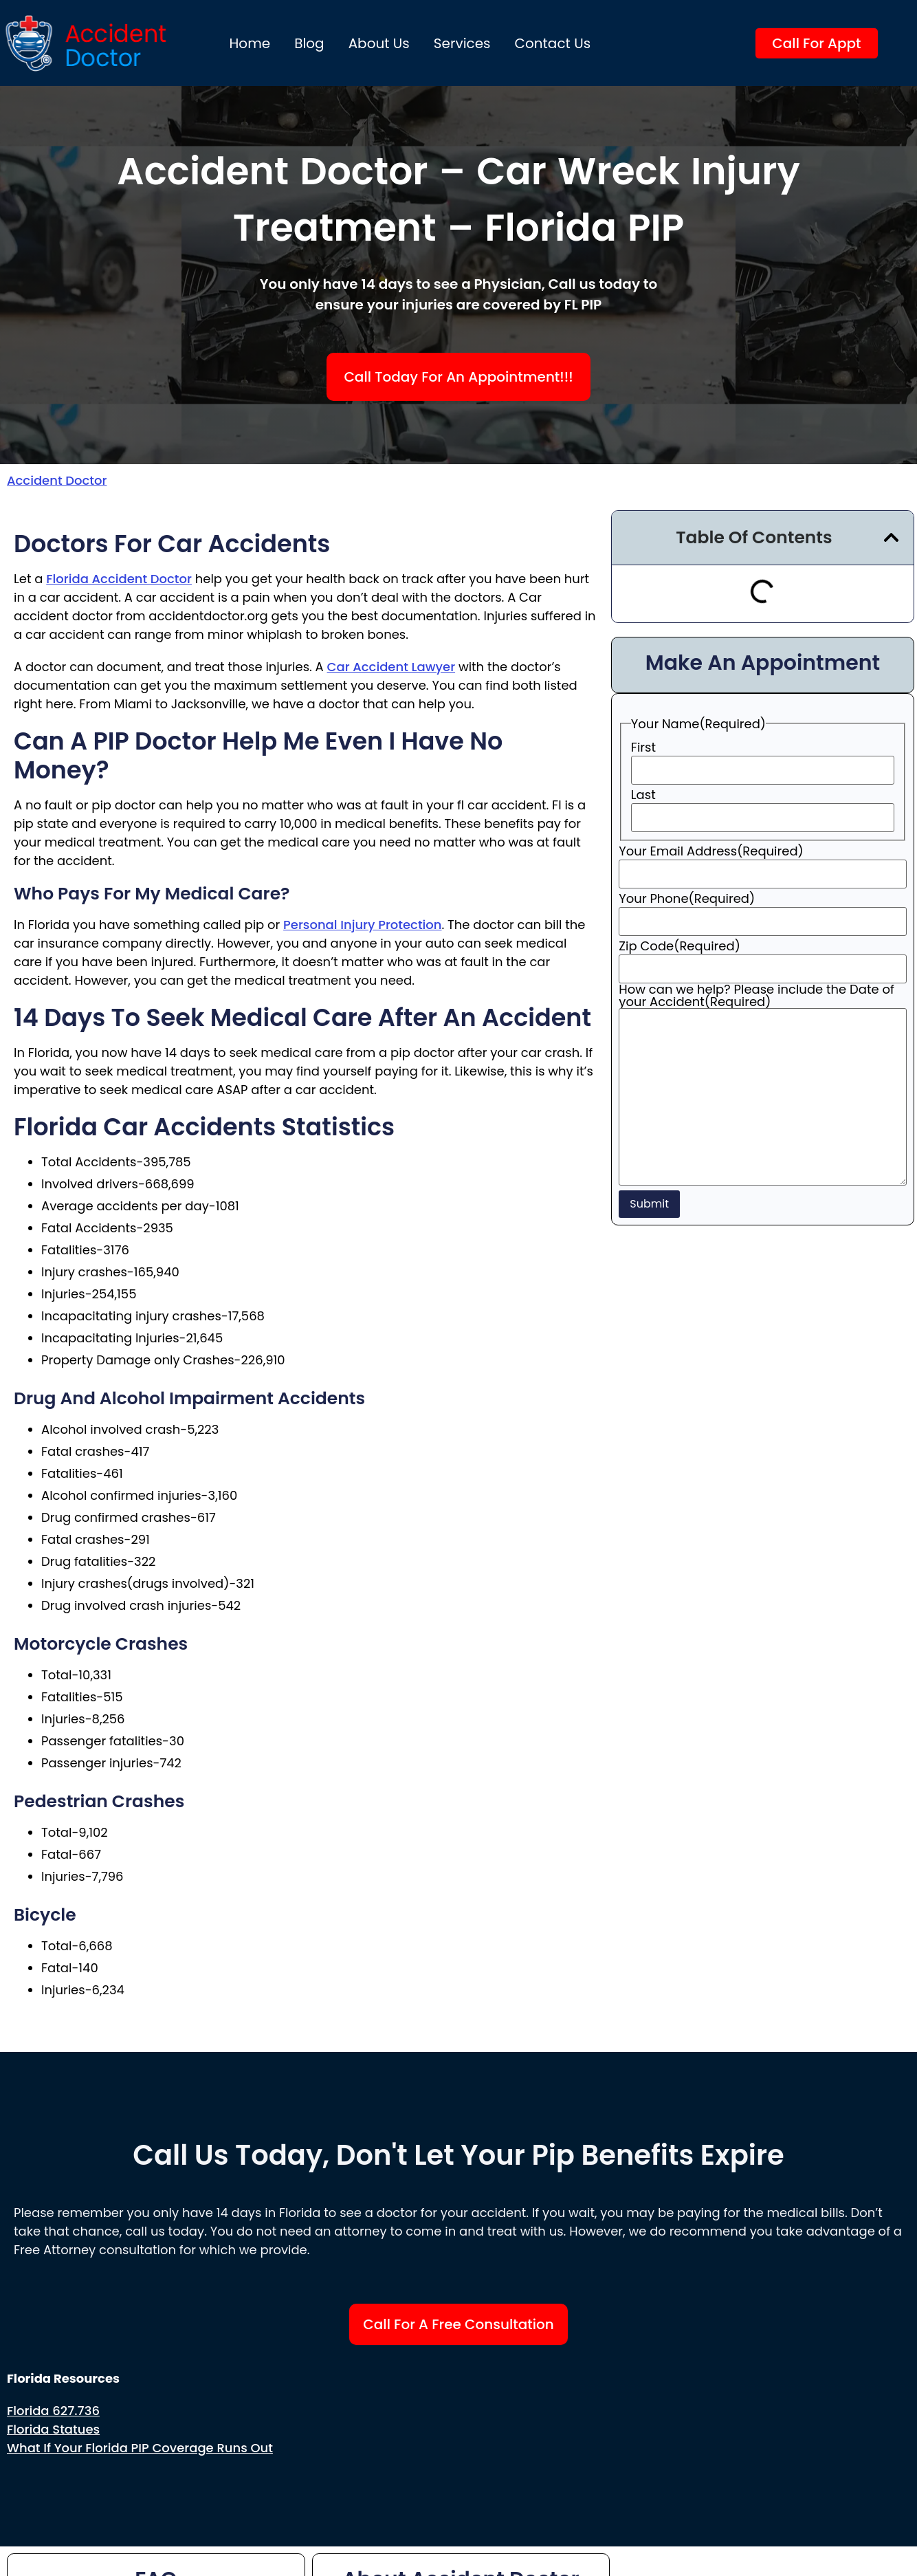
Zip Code (679, 946)
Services (462, 43)
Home (250, 43)
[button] (891, 537)
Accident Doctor (57, 480)
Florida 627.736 (53, 2410)
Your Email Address (711, 851)
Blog (309, 43)
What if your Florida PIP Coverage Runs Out (140, 2447)
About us (379, 43)
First (643, 747)
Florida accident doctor (119, 578)
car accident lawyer (391, 666)
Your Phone (687, 899)
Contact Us (553, 43)
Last (643, 795)
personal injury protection (362, 924)
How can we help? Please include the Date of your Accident (756, 995)
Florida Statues (53, 2429)
